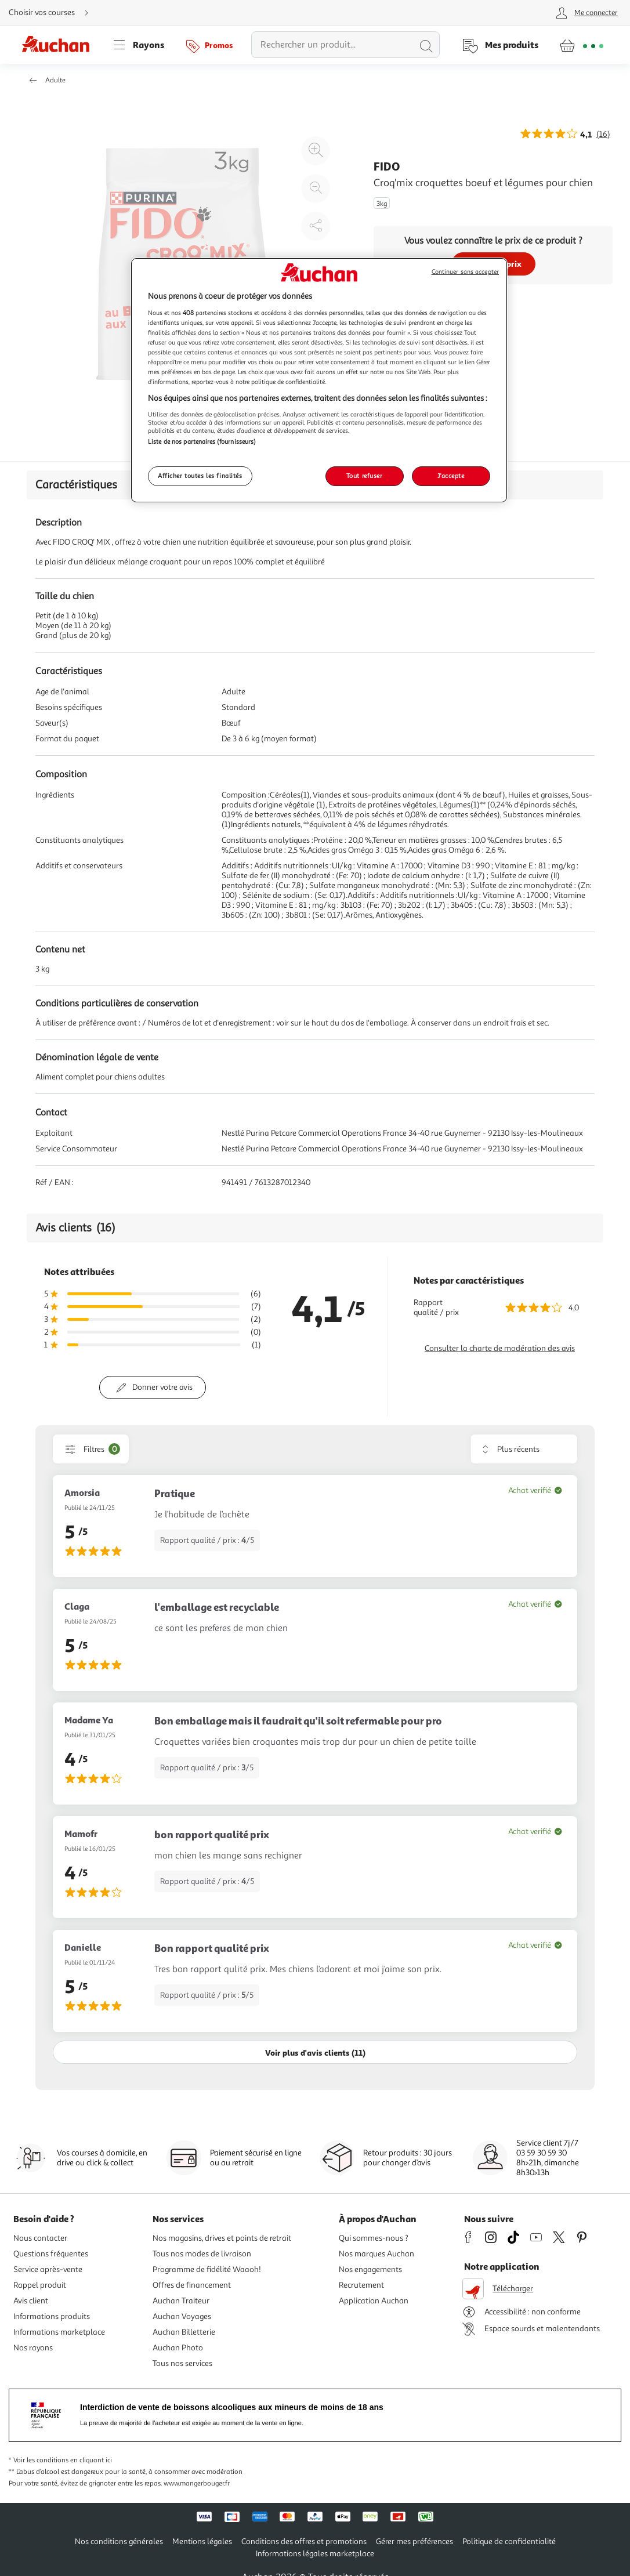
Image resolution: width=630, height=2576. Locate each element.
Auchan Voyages (182, 2316)
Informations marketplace (59, 2332)
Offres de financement (192, 2285)
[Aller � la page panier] (582, 44)
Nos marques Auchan (376, 2254)
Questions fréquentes (50, 2254)
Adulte (55, 80)
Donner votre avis (162, 1387)
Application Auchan (373, 2301)
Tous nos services (182, 2363)
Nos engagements (370, 2269)
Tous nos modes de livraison (202, 2254)
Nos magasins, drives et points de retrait (222, 2238)
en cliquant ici (91, 2460)
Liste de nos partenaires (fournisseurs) (202, 441)
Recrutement (361, 2285)
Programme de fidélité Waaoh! (207, 2269)
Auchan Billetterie (184, 2332)
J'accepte (450, 476)
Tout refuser (364, 476)
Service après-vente (47, 2269)
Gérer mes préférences (414, 2541)
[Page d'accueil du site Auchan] (59, 44)
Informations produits (51, 2316)
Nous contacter (40, 2238)
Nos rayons (33, 2348)
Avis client (30, 2301)
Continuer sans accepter (465, 272)
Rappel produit (39, 2285)
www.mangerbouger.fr (197, 2483)
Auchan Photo (178, 2348)
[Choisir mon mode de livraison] (53, 12)
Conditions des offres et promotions (304, 2541)
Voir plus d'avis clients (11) (315, 2052)
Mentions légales (202, 2541)
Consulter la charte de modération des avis (500, 1348)
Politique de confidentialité (509, 2541)
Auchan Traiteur (181, 2301)
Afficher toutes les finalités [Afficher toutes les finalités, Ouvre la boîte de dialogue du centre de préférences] (200, 476)
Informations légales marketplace (315, 2554)
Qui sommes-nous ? (373, 2238)
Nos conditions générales (119, 2541)
